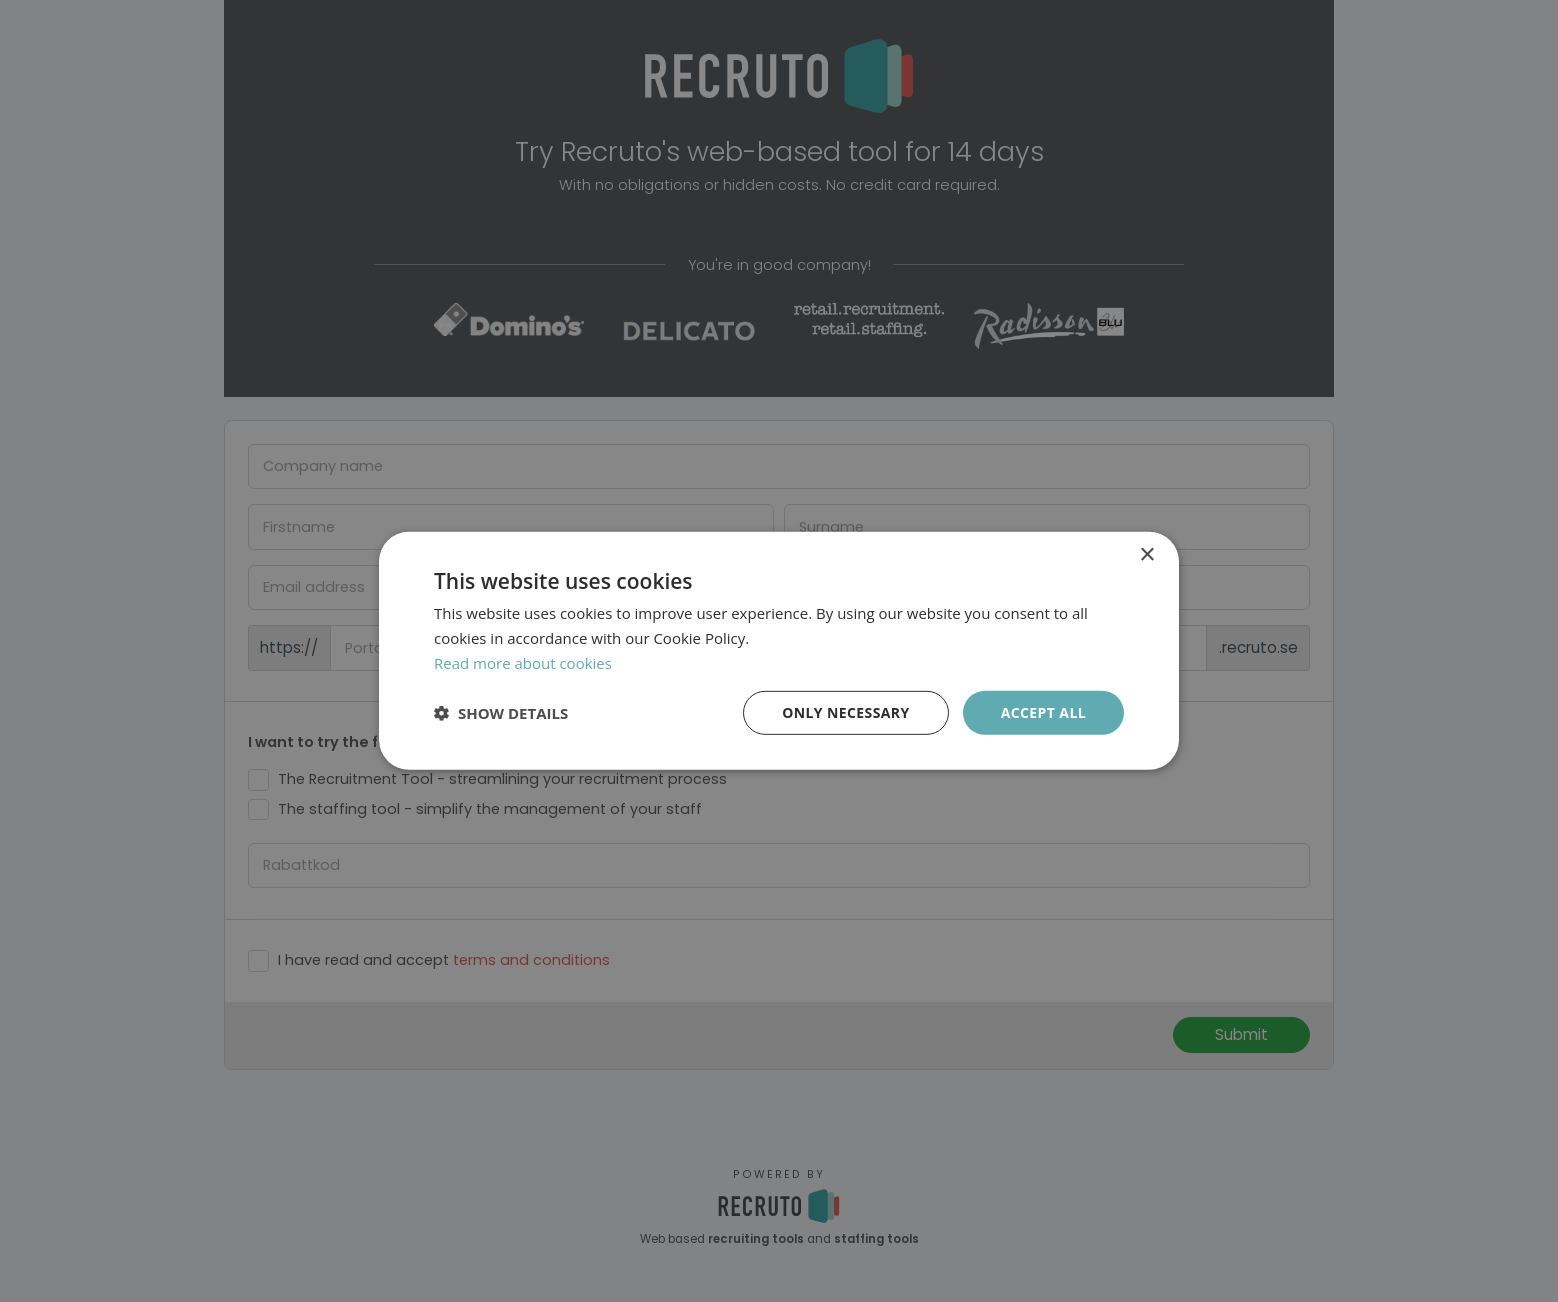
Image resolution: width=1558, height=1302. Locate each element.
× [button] (1146, 555)
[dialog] (779, 651)
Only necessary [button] (845, 711)
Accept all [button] (1043, 711)
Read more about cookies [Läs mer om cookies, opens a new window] (523, 663)
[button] (501, 713)
